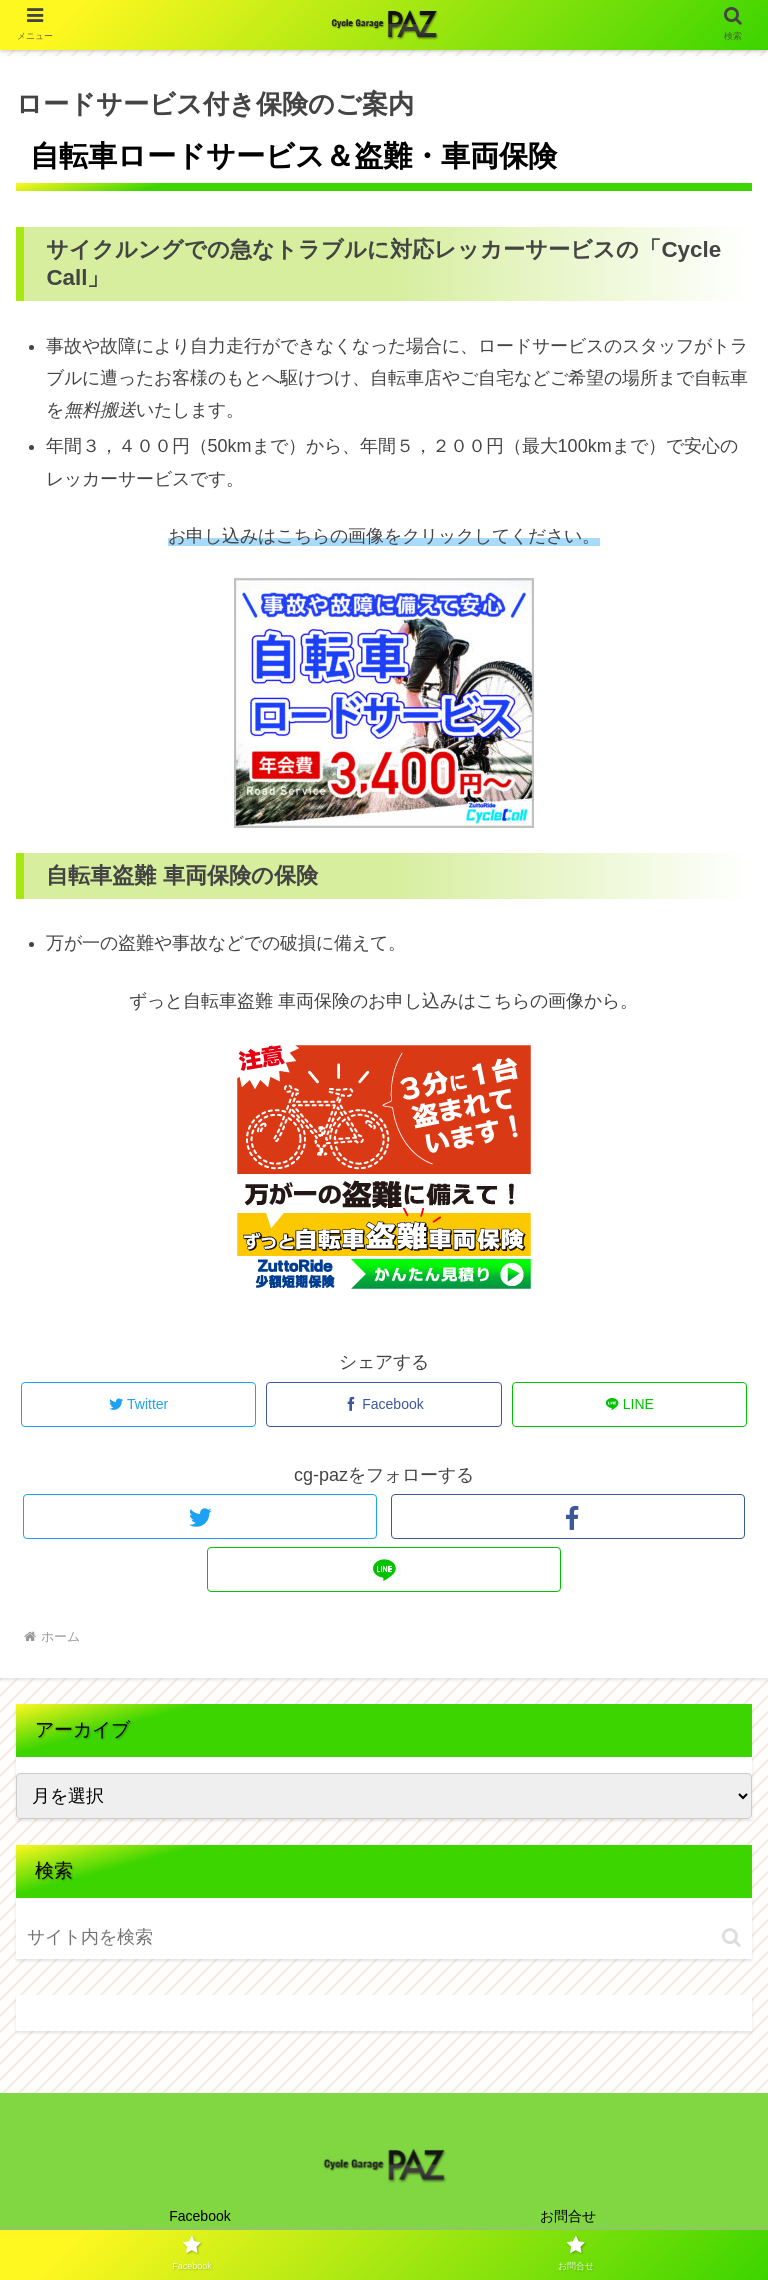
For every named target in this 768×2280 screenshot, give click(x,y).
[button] (731, 1937)
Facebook (199, 2216)
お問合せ (568, 2216)
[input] (143, 1937)
